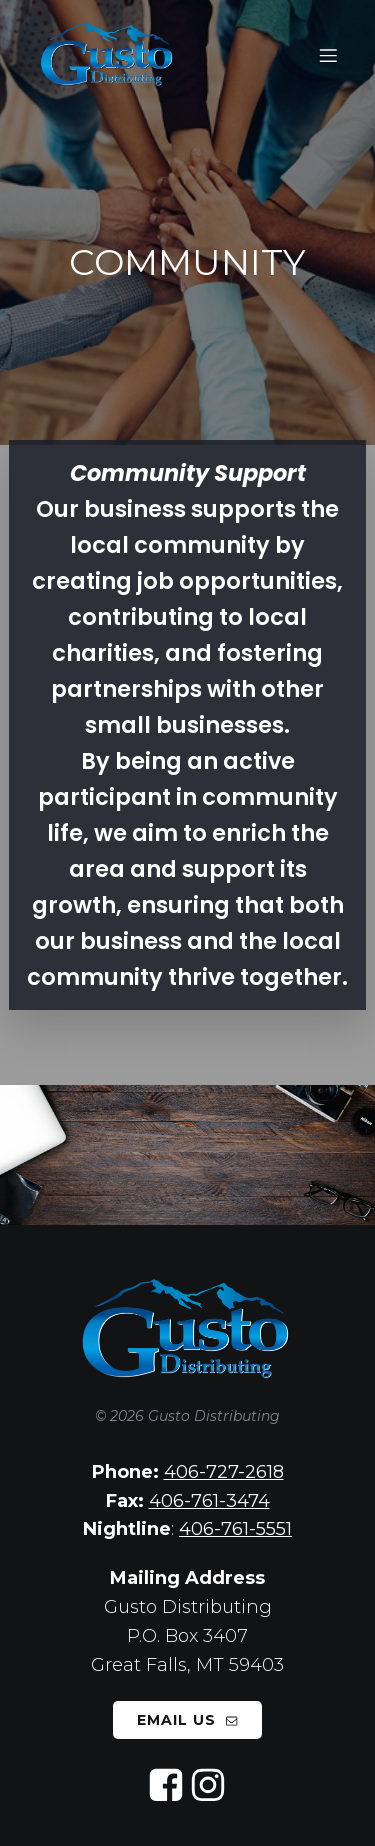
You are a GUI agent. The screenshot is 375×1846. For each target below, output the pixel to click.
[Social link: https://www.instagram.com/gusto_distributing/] (209, 1786)
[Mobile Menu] (328, 55)
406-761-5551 (235, 1529)
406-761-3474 (209, 1501)
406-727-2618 (224, 1472)
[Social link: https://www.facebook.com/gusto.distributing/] (167, 1786)
